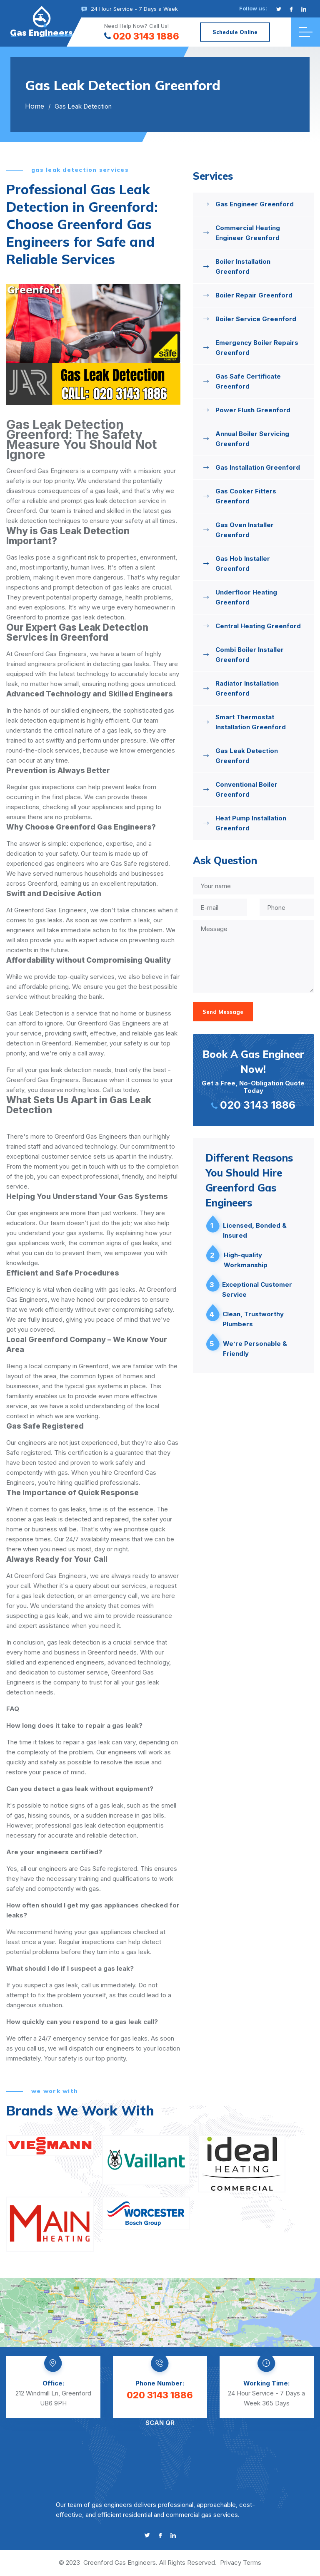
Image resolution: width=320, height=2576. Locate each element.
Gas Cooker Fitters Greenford (245, 496)
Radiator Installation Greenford (247, 688)
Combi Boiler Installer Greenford (249, 655)
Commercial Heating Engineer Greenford (247, 233)
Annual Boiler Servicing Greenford (252, 439)
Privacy (230, 2562)
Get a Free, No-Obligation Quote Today (253, 1079)
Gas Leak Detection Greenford (246, 756)
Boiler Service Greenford (255, 319)
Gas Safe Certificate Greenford (248, 381)
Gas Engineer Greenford (254, 204)
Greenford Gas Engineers (119, 2562)
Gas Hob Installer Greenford (242, 563)
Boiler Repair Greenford (253, 295)
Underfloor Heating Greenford (246, 597)
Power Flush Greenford (252, 410)
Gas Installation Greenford (257, 467)
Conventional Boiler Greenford (246, 789)
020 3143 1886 (141, 36)
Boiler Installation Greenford (242, 266)
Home (34, 106)
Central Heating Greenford (258, 626)
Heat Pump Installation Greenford (250, 823)
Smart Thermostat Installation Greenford (250, 722)
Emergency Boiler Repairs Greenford (256, 348)
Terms (252, 2562)
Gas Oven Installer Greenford (244, 530)
